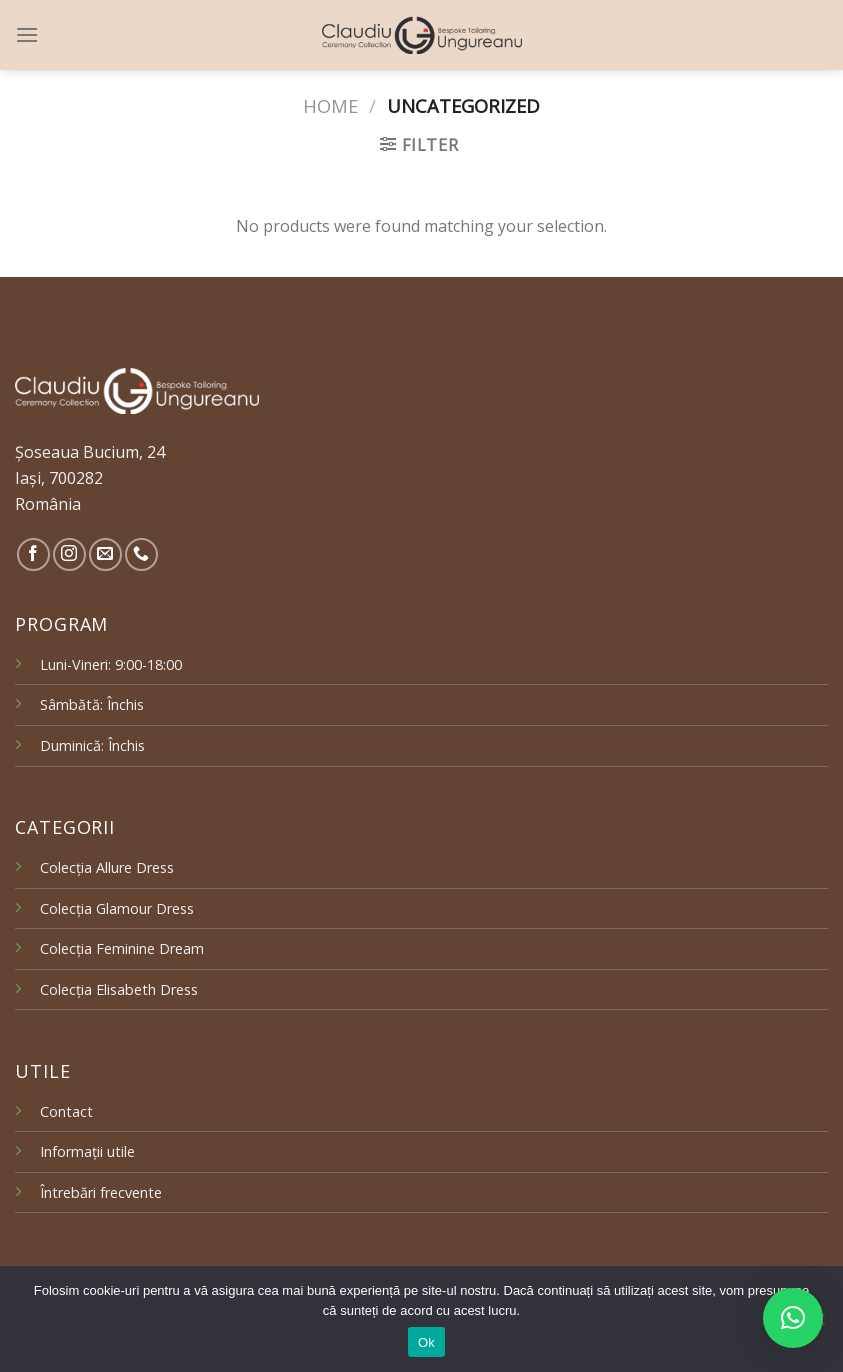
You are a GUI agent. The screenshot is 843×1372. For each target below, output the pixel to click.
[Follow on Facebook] (33, 554)
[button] (793, 1318)
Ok (426, 1342)
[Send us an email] (105, 554)
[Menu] (27, 34)
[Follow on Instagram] (69, 554)
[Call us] (141, 554)
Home (330, 105)
